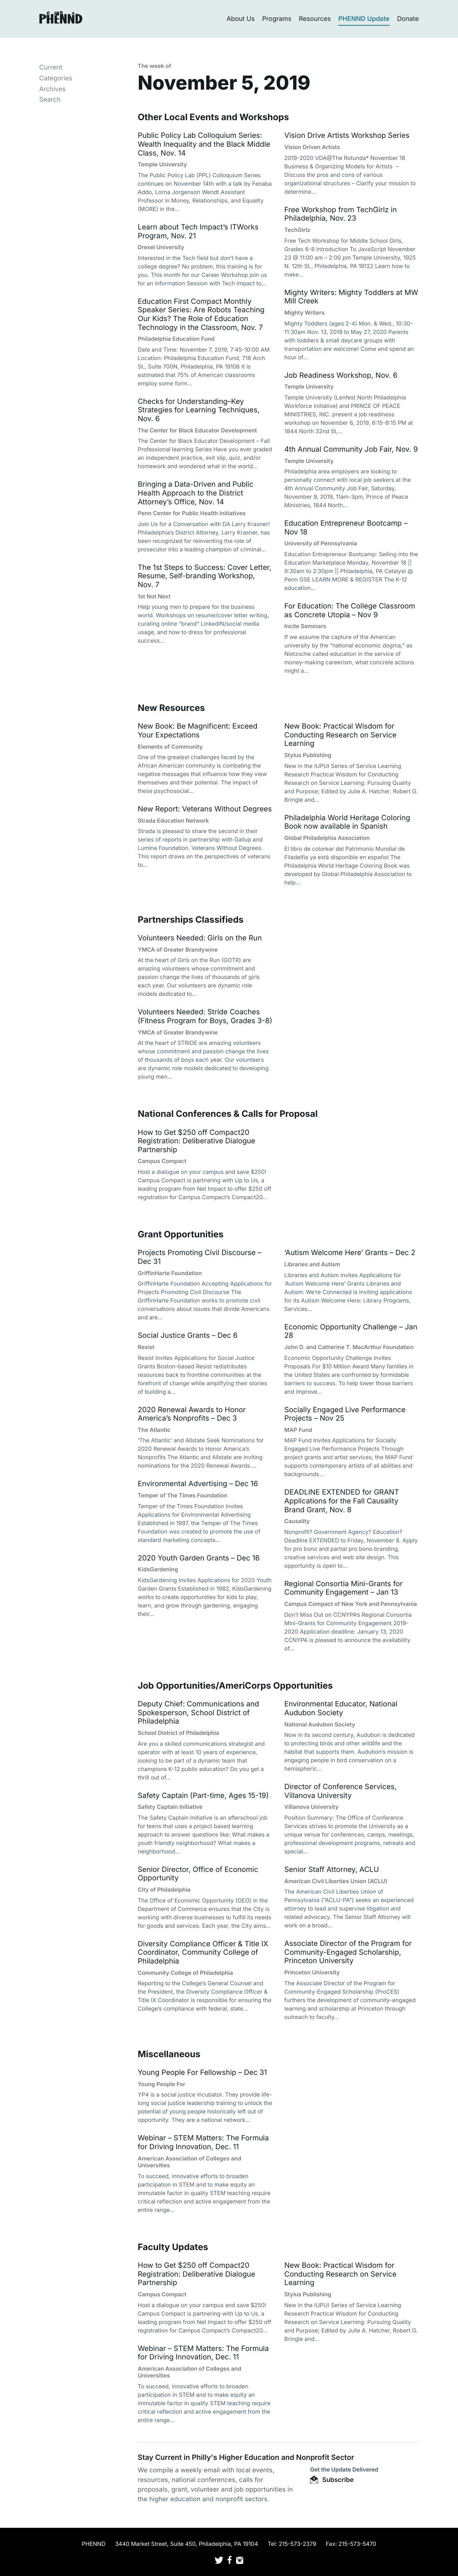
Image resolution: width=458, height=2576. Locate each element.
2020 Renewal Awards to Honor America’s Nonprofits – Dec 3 (192, 1414)
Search (50, 99)
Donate (408, 18)
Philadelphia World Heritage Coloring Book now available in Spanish (347, 822)
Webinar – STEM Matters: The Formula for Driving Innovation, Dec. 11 (203, 2142)
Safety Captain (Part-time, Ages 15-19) (203, 1796)
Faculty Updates (173, 2247)
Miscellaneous (169, 2054)
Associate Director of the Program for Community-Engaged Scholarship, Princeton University (348, 1952)
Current (50, 67)
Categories (55, 78)
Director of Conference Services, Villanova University (340, 1791)
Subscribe (331, 2480)
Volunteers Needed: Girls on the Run (200, 938)
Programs (277, 18)
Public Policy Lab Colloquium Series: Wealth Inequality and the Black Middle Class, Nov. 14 (204, 144)
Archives (52, 89)
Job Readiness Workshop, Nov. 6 (340, 375)
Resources (315, 18)
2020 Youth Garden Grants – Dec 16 (199, 1558)
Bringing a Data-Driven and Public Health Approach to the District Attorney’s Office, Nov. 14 (196, 493)
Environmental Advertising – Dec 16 (198, 1484)
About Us (240, 18)
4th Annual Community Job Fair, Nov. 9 (351, 449)
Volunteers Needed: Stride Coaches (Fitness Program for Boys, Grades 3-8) (205, 1016)
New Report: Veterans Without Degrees (205, 809)
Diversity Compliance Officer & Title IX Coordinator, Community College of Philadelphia (203, 1953)
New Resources (171, 708)
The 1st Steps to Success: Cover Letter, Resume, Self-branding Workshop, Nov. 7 (204, 576)
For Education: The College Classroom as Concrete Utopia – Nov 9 (349, 610)
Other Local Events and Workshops (213, 117)
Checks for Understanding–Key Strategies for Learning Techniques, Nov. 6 (199, 410)
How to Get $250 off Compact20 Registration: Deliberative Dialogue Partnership (196, 1141)
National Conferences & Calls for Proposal (228, 1114)
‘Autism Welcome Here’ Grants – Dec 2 (349, 1253)
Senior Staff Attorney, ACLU (331, 1869)
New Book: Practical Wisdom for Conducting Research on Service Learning (340, 735)
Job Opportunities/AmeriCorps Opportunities (235, 1686)
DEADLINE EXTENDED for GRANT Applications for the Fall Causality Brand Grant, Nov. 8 (341, 1501)
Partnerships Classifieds (191, 920)
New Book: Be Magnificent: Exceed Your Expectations (198, 730)
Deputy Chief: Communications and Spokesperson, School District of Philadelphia (198, 1713)
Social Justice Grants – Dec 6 (188, 1335)
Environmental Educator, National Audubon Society (340, 1708)
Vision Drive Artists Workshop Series (346, 135)
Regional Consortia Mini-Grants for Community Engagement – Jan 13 (343, 1588)
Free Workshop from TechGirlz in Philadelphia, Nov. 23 (340, 214)
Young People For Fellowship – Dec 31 (202, 2072)
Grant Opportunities (181, 1234)
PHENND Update (364, 18)
